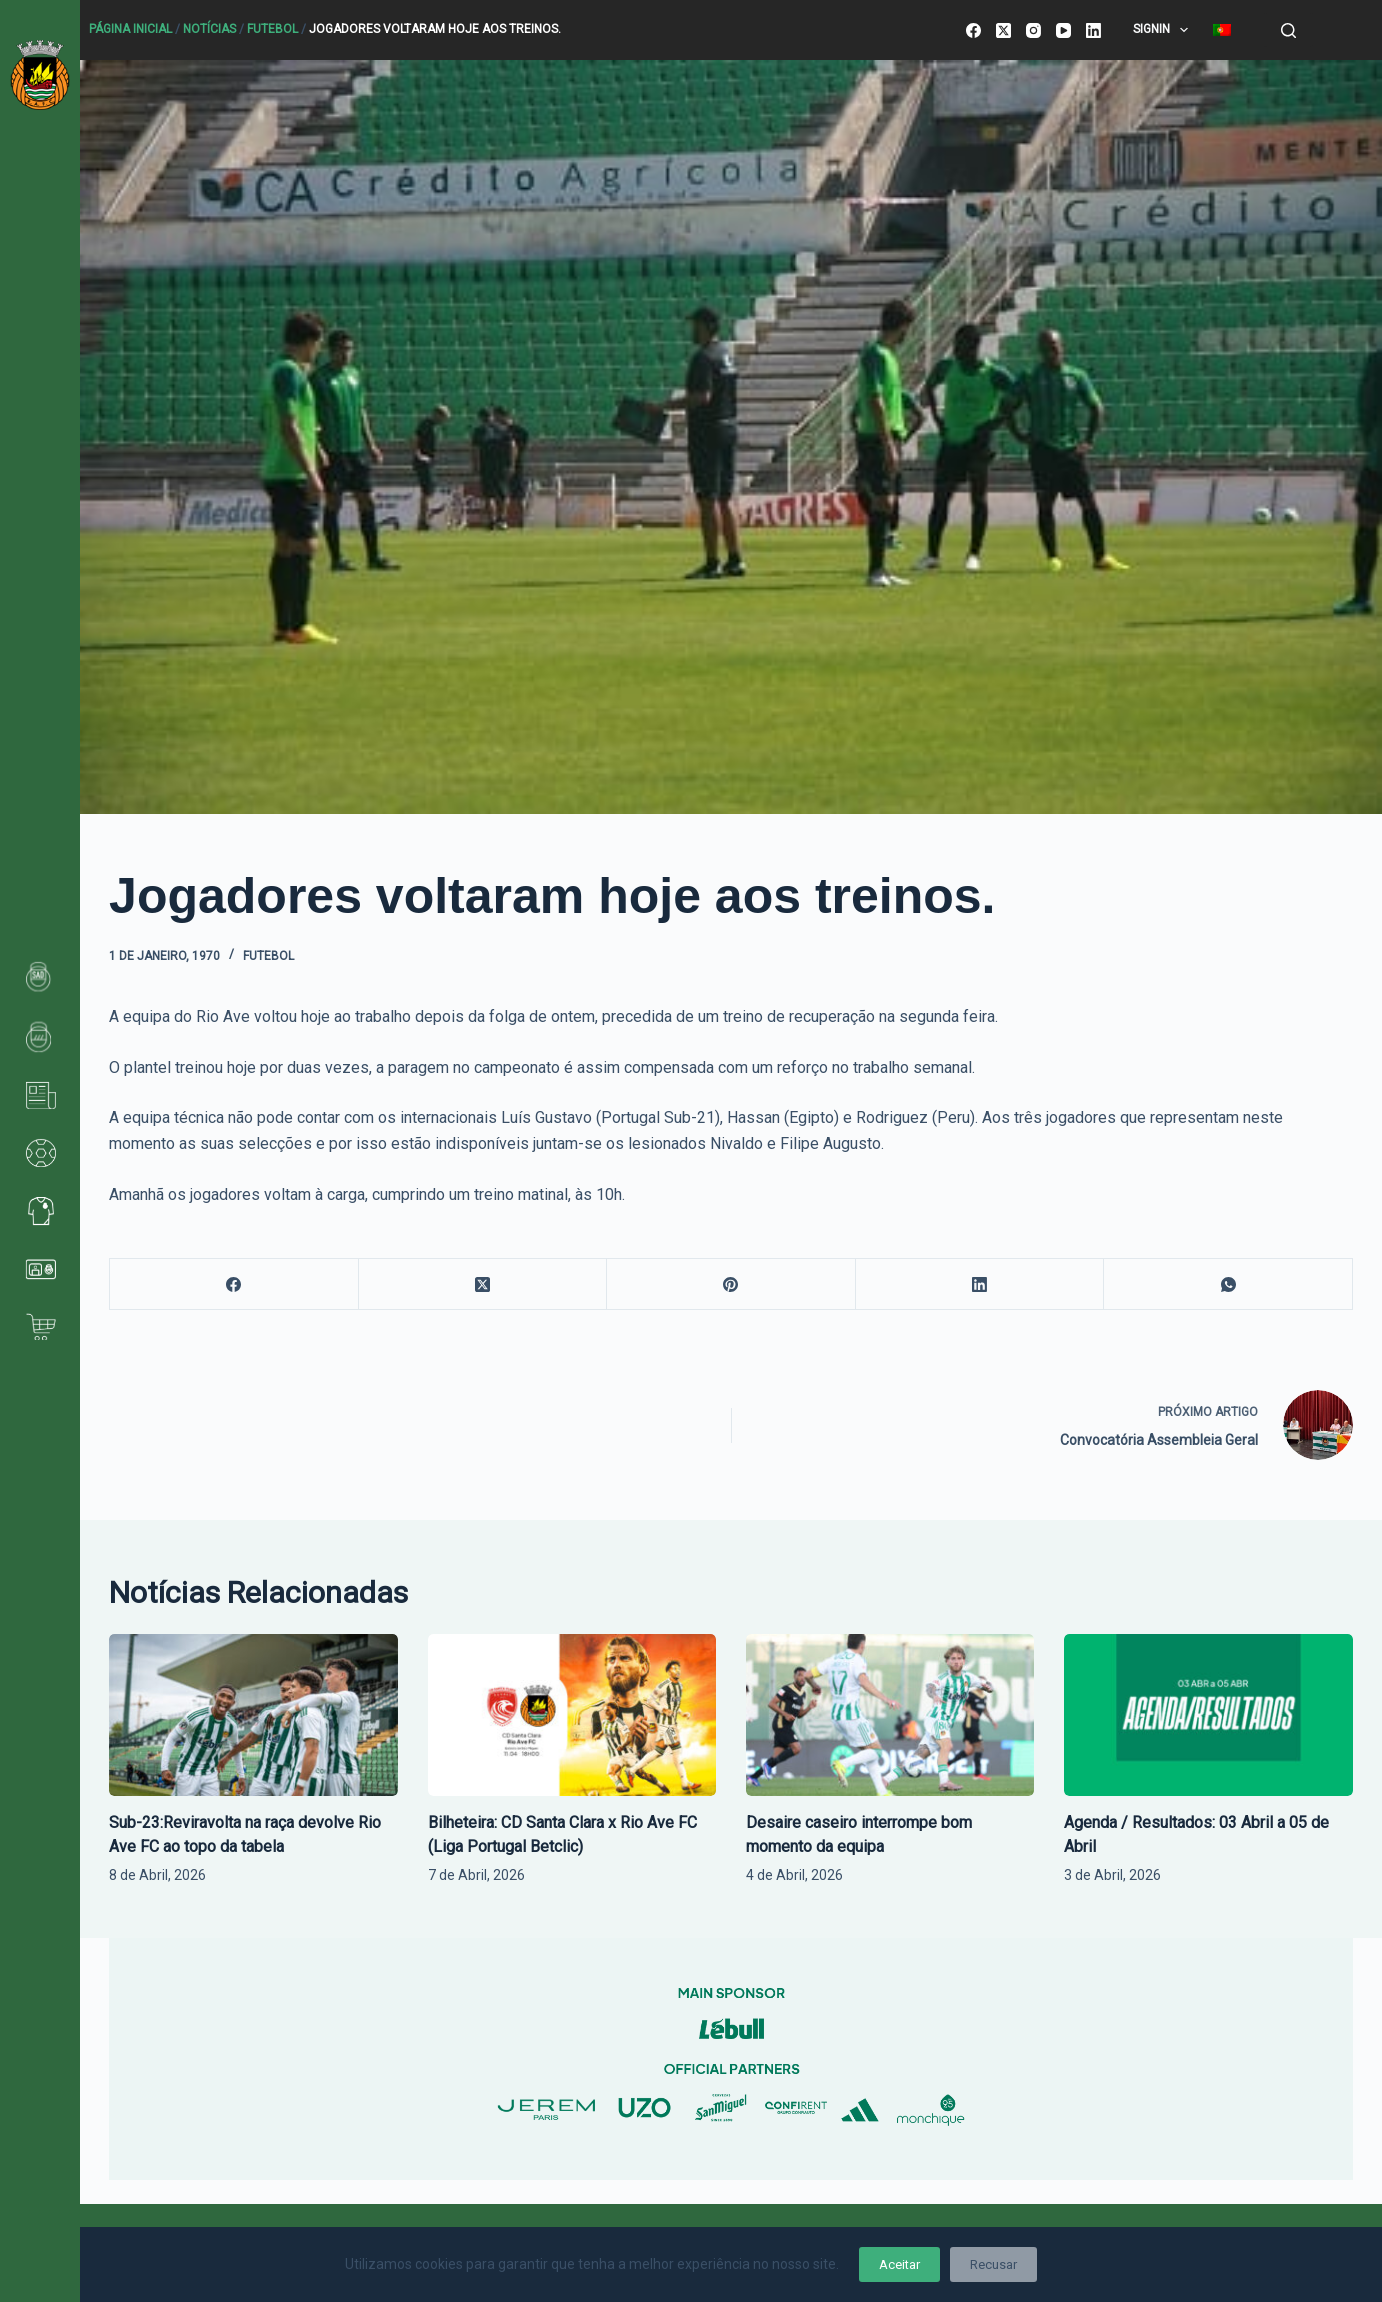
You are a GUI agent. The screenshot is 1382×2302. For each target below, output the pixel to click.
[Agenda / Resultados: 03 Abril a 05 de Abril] (1208, 1715)
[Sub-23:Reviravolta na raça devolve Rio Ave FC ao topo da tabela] (253, 1715)
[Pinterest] (731, 1284)
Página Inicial (130, 29)
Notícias (209, 29)
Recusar (993, 2264)
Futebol (272, 29)
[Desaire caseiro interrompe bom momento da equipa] (890, 1715)
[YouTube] (1063, 30)
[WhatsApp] (1228, 1284)
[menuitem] (1222, 30)
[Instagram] (1033, 30)
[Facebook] (973, 30)
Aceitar (899, 2264)
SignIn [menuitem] (1164, 30)
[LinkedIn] (1093, 30)
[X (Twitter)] (1003, 30)
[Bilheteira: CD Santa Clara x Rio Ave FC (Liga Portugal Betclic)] (572, 1715)
